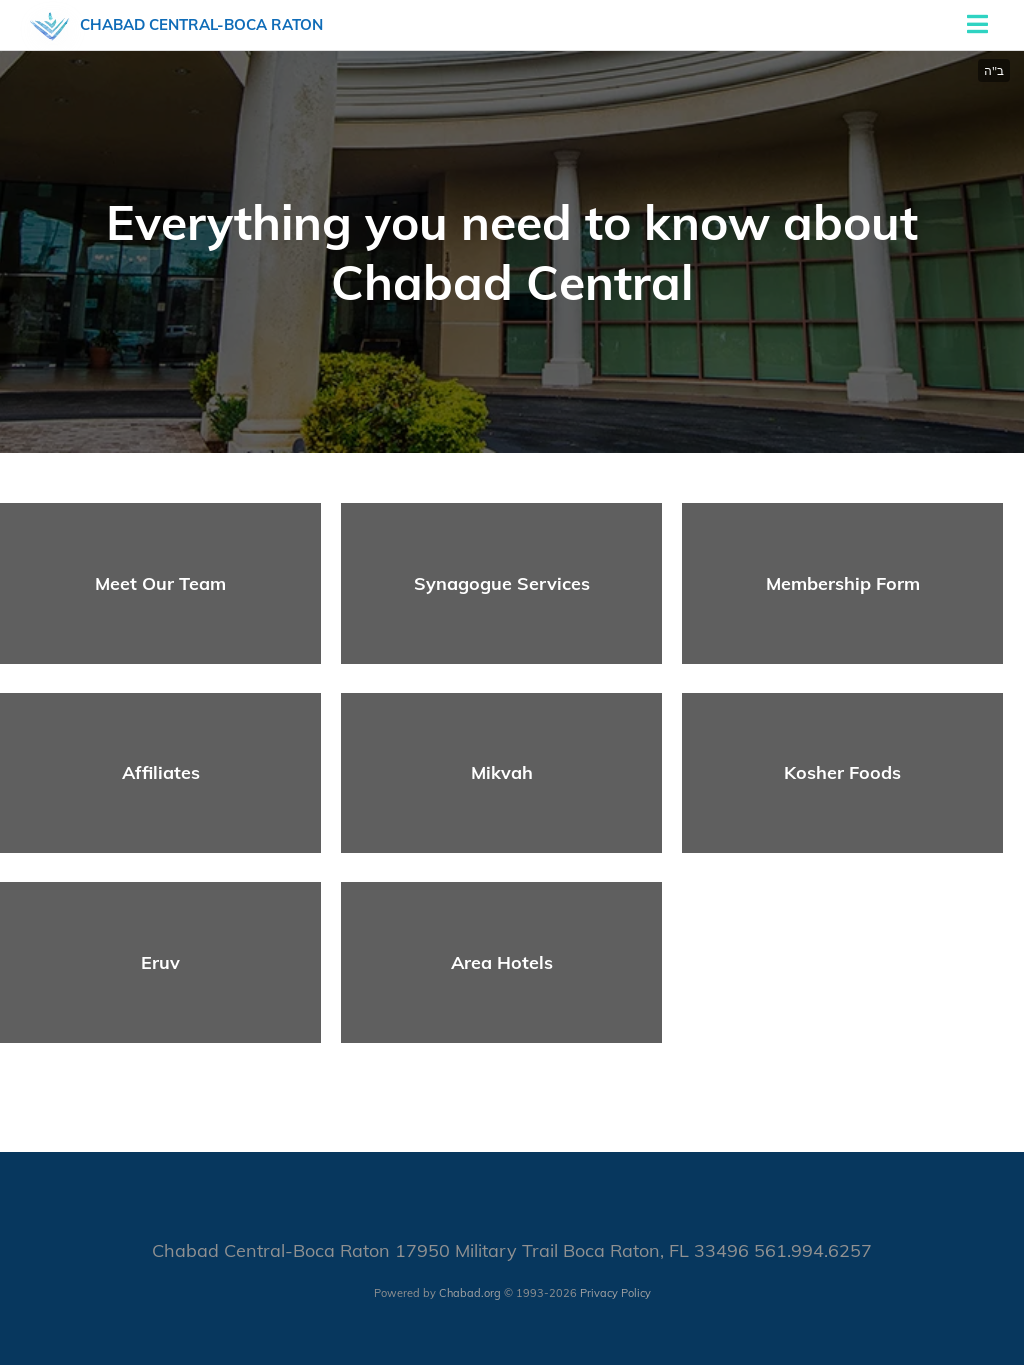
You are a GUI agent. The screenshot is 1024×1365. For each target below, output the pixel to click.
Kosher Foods (842, 772)
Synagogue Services (502, 583)
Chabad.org (470, 1293)
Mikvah (502, 772)
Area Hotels (502, 962)
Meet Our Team (160, 583)
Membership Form (843, 583)
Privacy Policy (615, 1293)
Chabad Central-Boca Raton (201, 24)
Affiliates (161, 772)
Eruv (160, 962)
